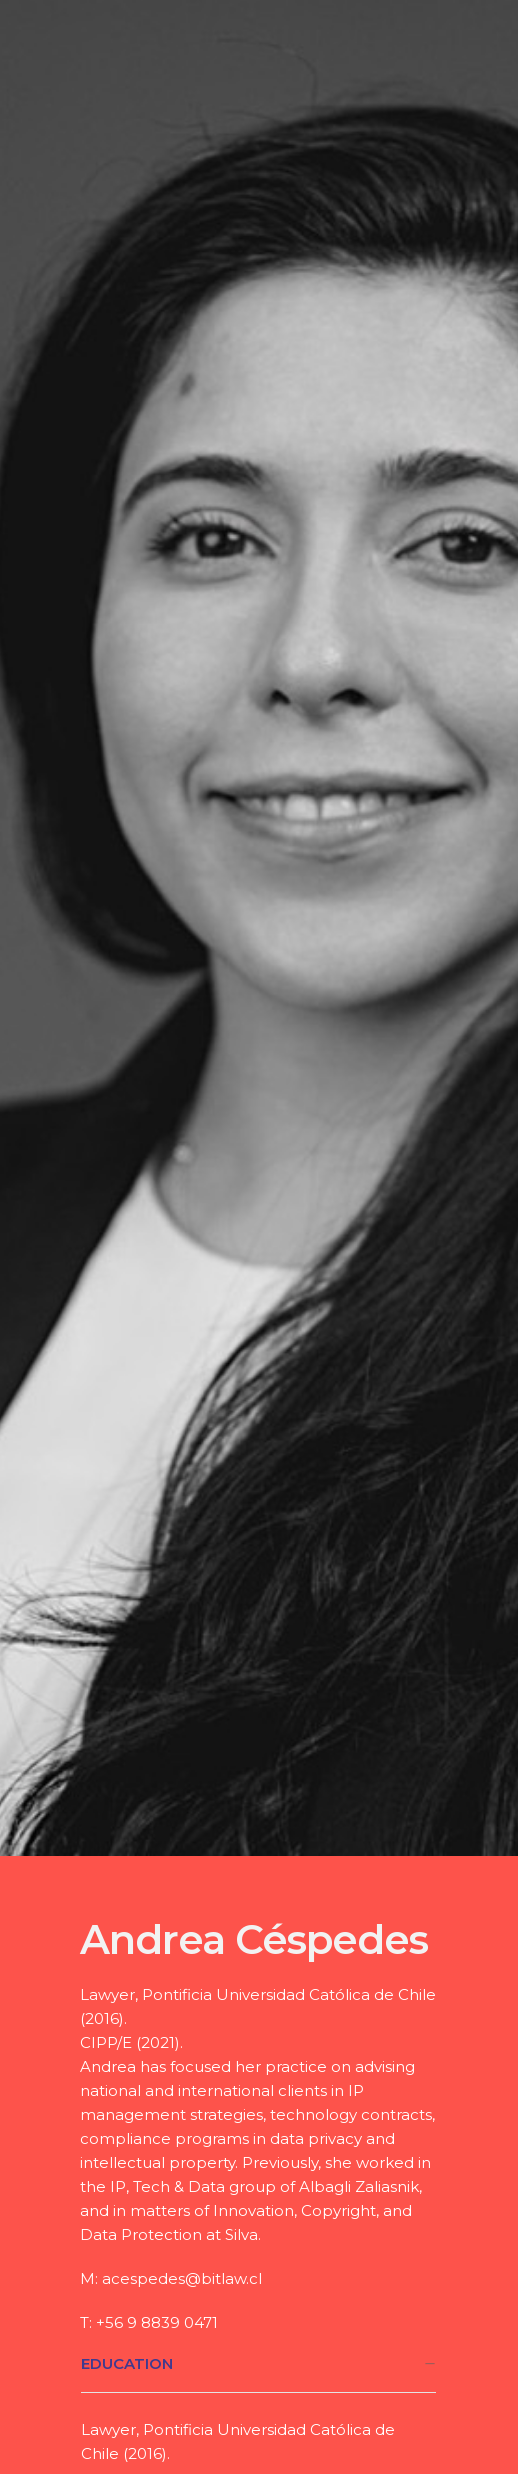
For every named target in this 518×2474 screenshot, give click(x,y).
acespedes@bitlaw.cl (182, 2278)
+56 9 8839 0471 (157, 2322)
